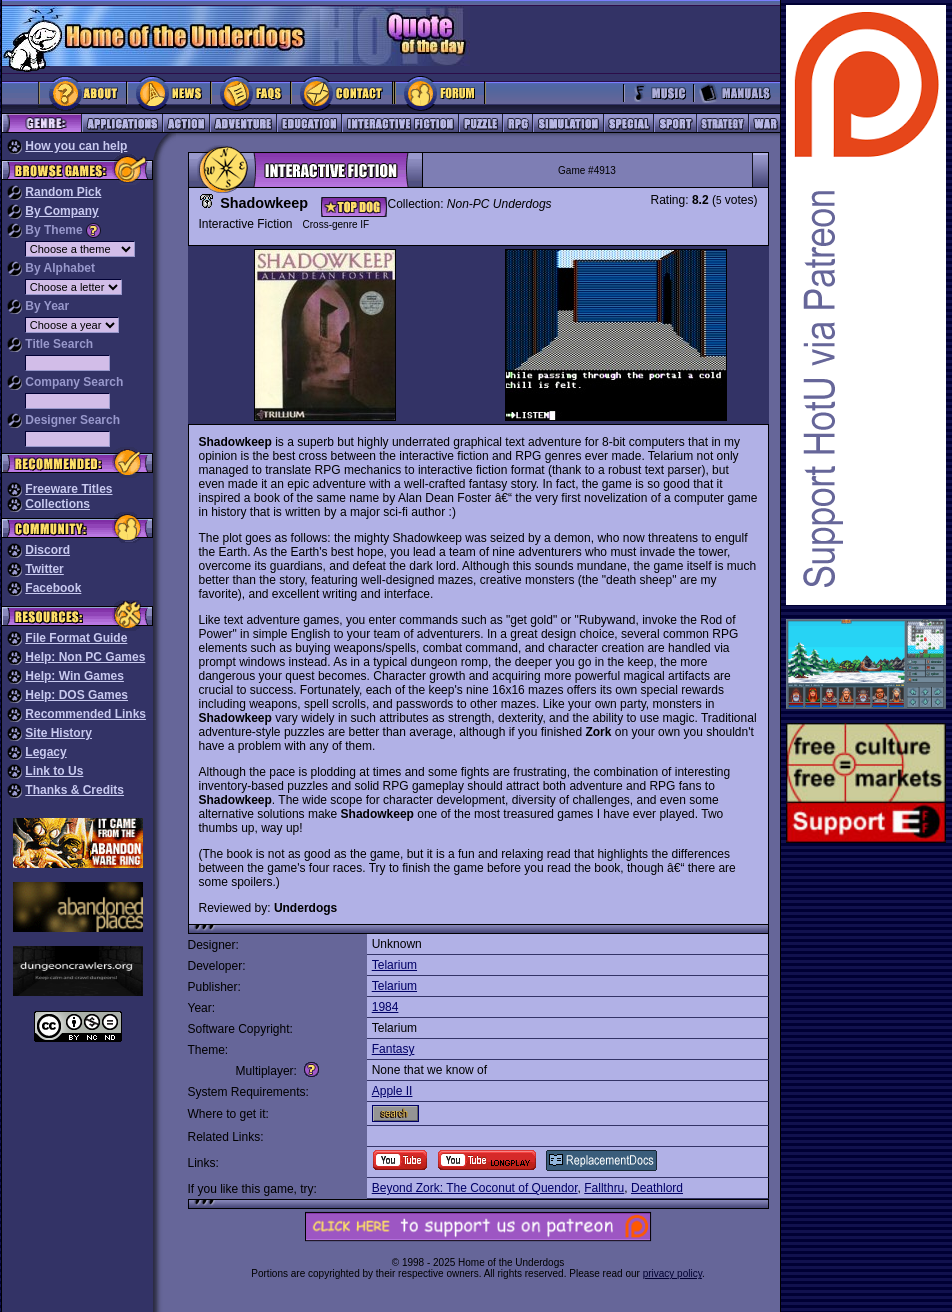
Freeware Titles (68, 489)
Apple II (392, 1091)
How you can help (76, 146)
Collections (57, 504)
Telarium (394, 965)
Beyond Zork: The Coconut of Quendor (475, 1188)
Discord (47, 550)
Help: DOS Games (76, 695)
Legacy (45, 752)
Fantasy (393, 1049)
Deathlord (657, 1188)
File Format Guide (76, 638)
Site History (58, 733)
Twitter (44, 569)
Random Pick (63, 192)
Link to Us (54, 771)
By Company (61, 211)
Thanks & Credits (74, 790)
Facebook (53, 588)
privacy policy (672, 1273)
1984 (385, 1007)
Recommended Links (85, 714)
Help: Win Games (74, 676)
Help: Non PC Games (85, 657)
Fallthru (604, 1188)
